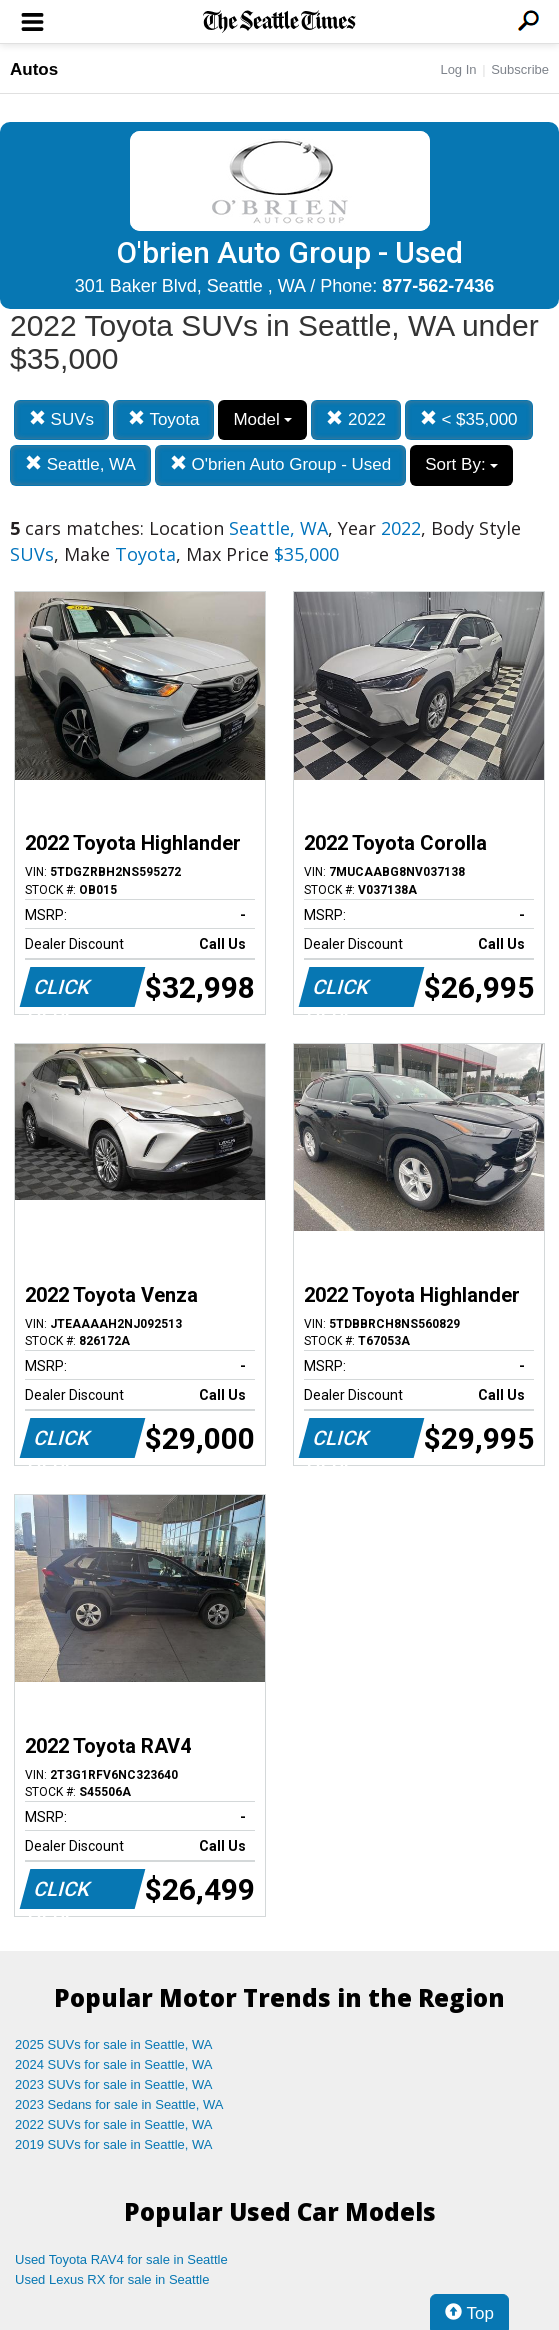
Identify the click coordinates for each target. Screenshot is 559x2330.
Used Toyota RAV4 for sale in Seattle (121, 2259)
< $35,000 (469, 419)
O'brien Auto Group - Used (281, 464)
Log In (458, 69)
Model (262, 419)
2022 (356, 419)
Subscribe (520, 69)
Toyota (164, 419)
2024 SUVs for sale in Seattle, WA (114, 2064)
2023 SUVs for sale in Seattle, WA (114, 2084)
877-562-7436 (438, 286)
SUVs (61, 419)
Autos (34, 69)
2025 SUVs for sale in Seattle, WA (114, 2044)
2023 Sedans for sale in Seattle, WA (119, 2104)
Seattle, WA (80, 464)
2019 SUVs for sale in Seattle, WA (114, 2144)
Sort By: (461, 464)
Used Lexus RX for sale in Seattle (112, 2279)
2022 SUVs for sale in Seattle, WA (114, 2124)
